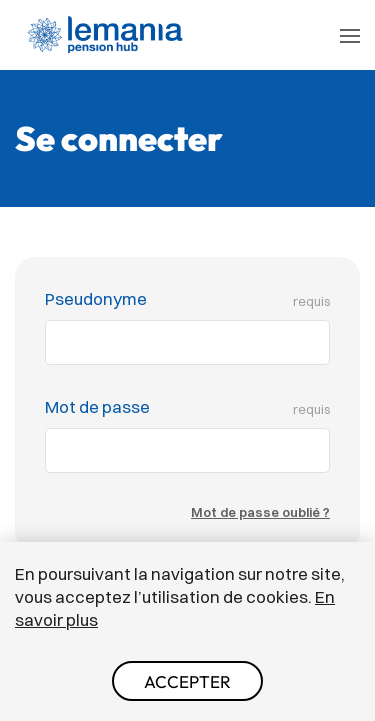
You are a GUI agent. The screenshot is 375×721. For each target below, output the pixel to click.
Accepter (187, 681)
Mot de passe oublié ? (260, 512)
